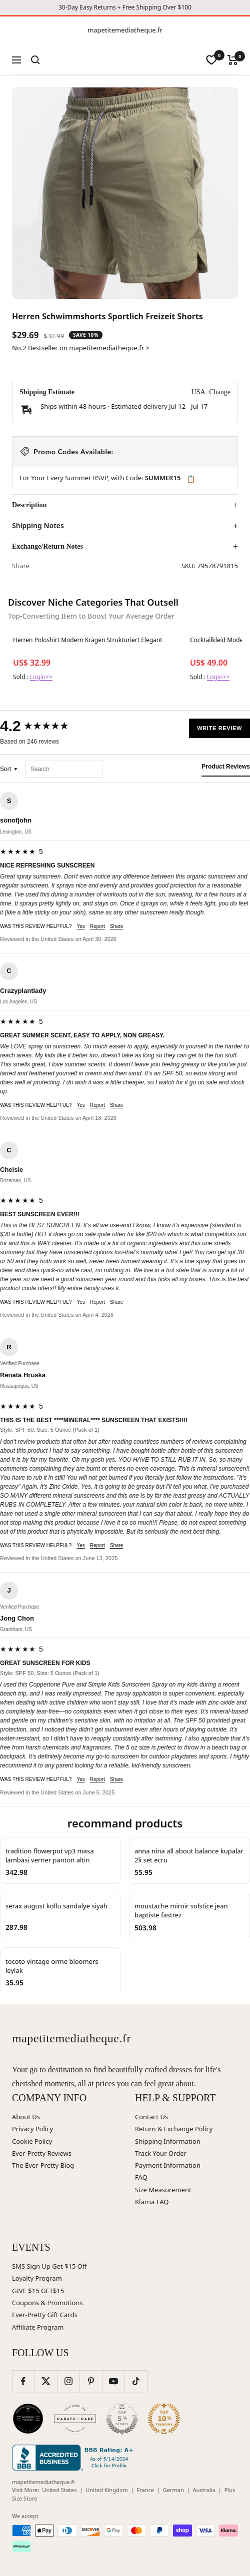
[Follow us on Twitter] (45, 2381)
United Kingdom (107, 2490)
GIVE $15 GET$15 (38, 2290)
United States (59, 2490)
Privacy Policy (32, 2128)
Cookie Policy (32, 2141)
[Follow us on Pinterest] (91, 2381)
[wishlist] (212, 60)
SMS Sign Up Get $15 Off (49, 2266)
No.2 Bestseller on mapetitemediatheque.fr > (81, 347)
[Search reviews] (64, 769)
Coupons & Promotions (47, 2302)
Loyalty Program (37, 2278)
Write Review (219, 728)
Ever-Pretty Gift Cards (45, 2314)
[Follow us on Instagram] (68, 2381)
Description (29, 505)
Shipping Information (167, 2141)
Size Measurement (163, 2189)
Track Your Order (160, 2153)
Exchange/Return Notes (47, 546)
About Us (26, 2116)
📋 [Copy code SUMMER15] (190, 478)
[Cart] (233, 60)
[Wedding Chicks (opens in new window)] (28, 2419)
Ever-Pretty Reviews (42, 2153)
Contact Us (151, 2116)
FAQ (141, 2177)
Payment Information (167, 2165)
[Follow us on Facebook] (23, 2381)
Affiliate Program (38, 2327)
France (145, 2490)
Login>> (41, 677)
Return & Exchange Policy (173, 2128)
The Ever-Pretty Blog (43, 2165)
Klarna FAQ (151, 2201)
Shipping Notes (38, 525)
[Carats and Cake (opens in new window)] (75, 2419)
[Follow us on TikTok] (135, 2381)
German (173, 2490)
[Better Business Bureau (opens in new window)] (74, 2458)
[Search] (35, 59)
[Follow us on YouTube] (113, 2381)
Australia (204, 2490)
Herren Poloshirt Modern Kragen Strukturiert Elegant (87, 640)
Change (219, 392)
